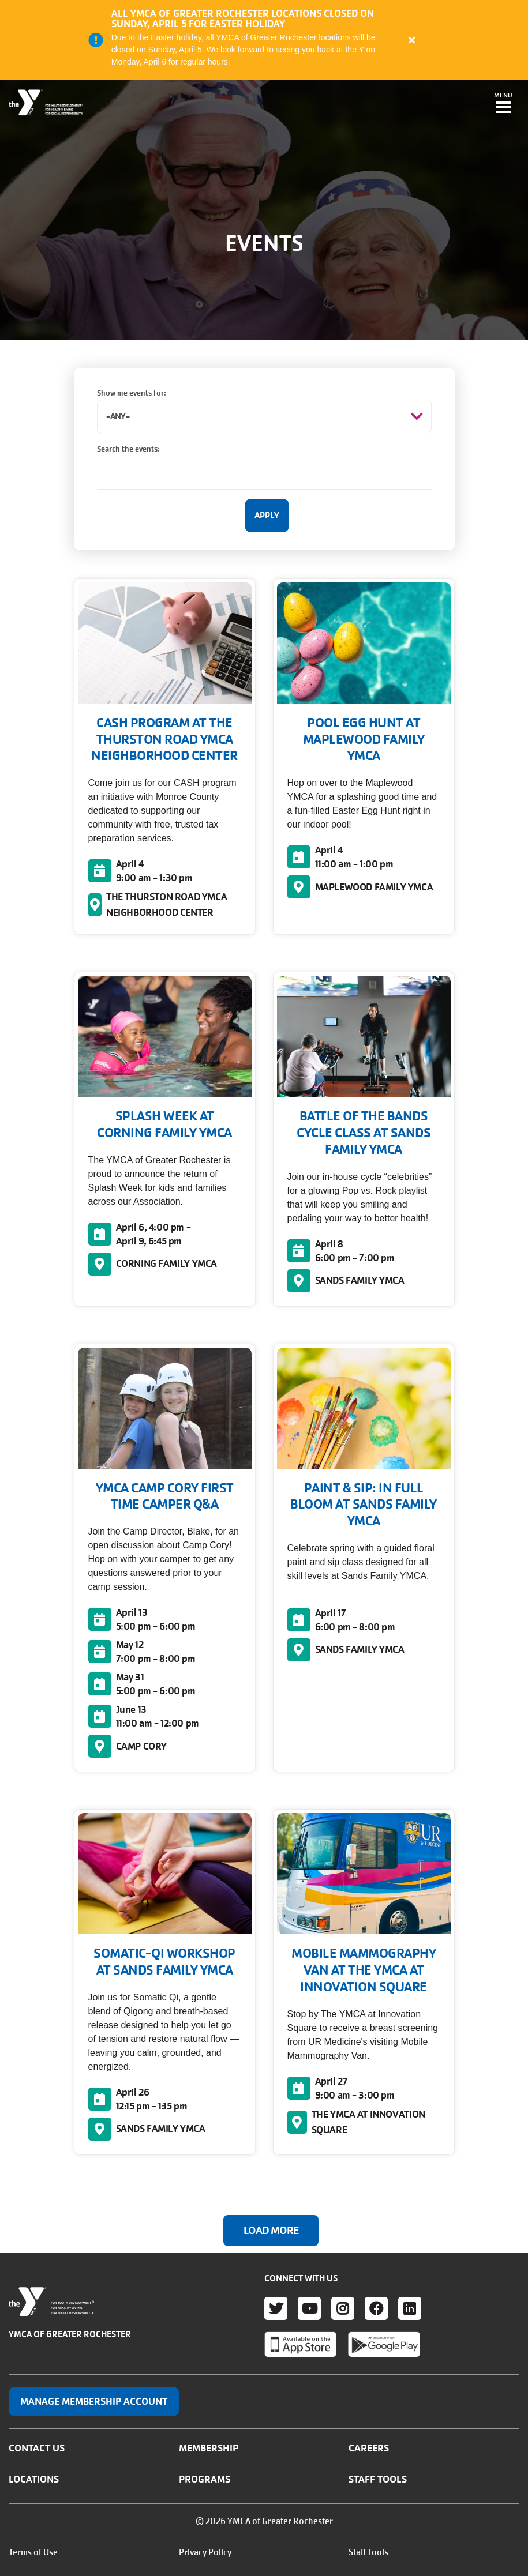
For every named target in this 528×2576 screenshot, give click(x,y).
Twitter (276, 2308)
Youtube (309, 2308)
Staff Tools (378, 2479)
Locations (34, 2479)
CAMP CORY (141, 1746)
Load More (271, 2230)
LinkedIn (410, 2308)
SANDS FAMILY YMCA (360, 1280)
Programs (204, 2479)
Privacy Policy (205, 2552)
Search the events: (128, 449)
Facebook (376, 2308)
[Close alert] (412, 40)
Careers (369, 2448)
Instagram (343, 2308)
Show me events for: (131, 393)
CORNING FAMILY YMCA (166, 1263)
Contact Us (37, 2448)
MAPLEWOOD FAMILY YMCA (374, 887)
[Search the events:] (264, 473)
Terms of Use (33, 2552)
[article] (264, 40)
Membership (208, 2448)
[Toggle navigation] (503, 103)
